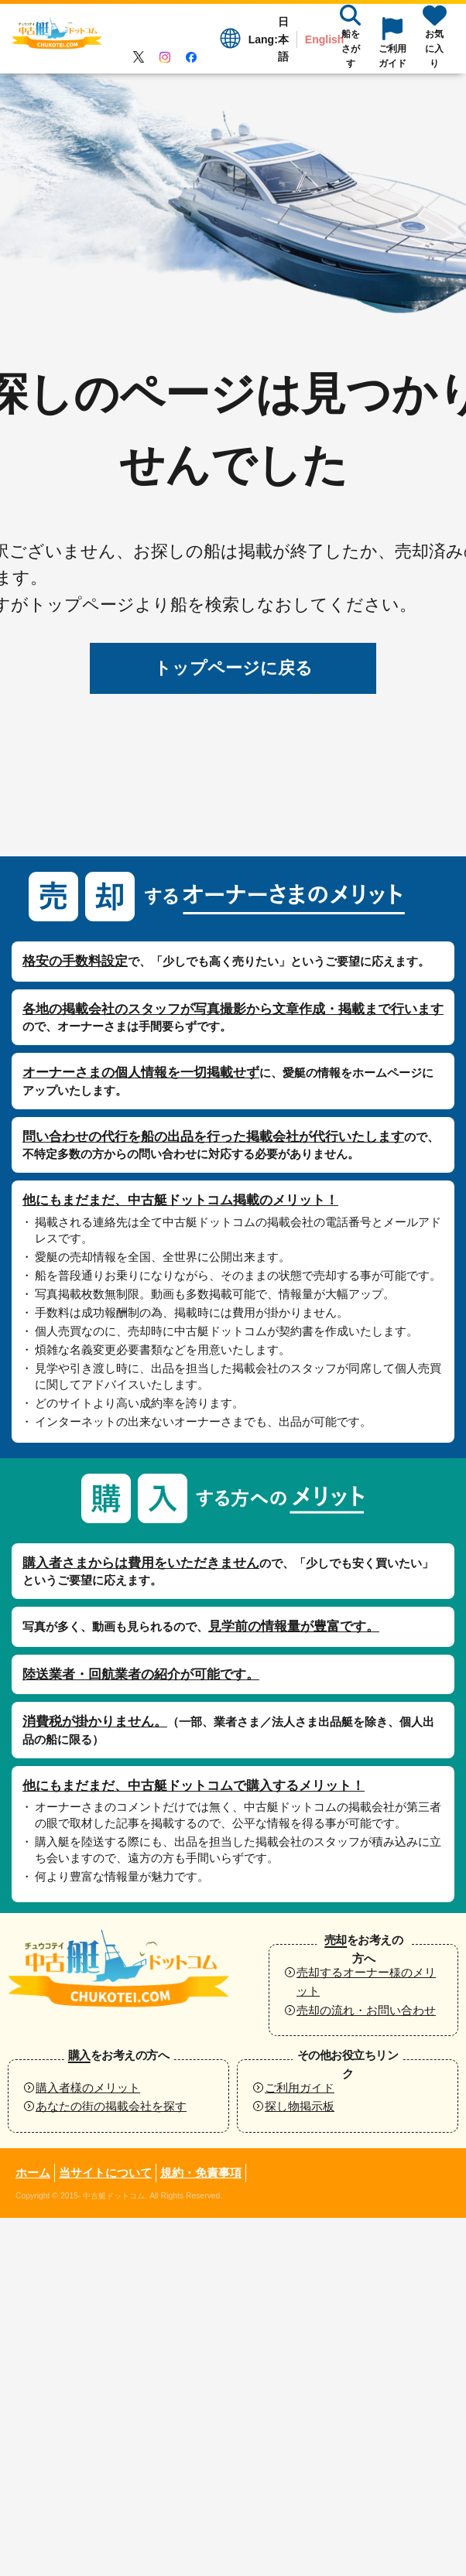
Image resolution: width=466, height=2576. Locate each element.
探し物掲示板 (299, 2106)
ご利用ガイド (299, 2087)
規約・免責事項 (201, 2172)
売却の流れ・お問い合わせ (366, 2010)
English (324, 39)
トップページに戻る (233, 668)
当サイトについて (105, 2172)
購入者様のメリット (88, 2087)
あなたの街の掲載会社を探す (111, 2106)
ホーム (32, 2172)
